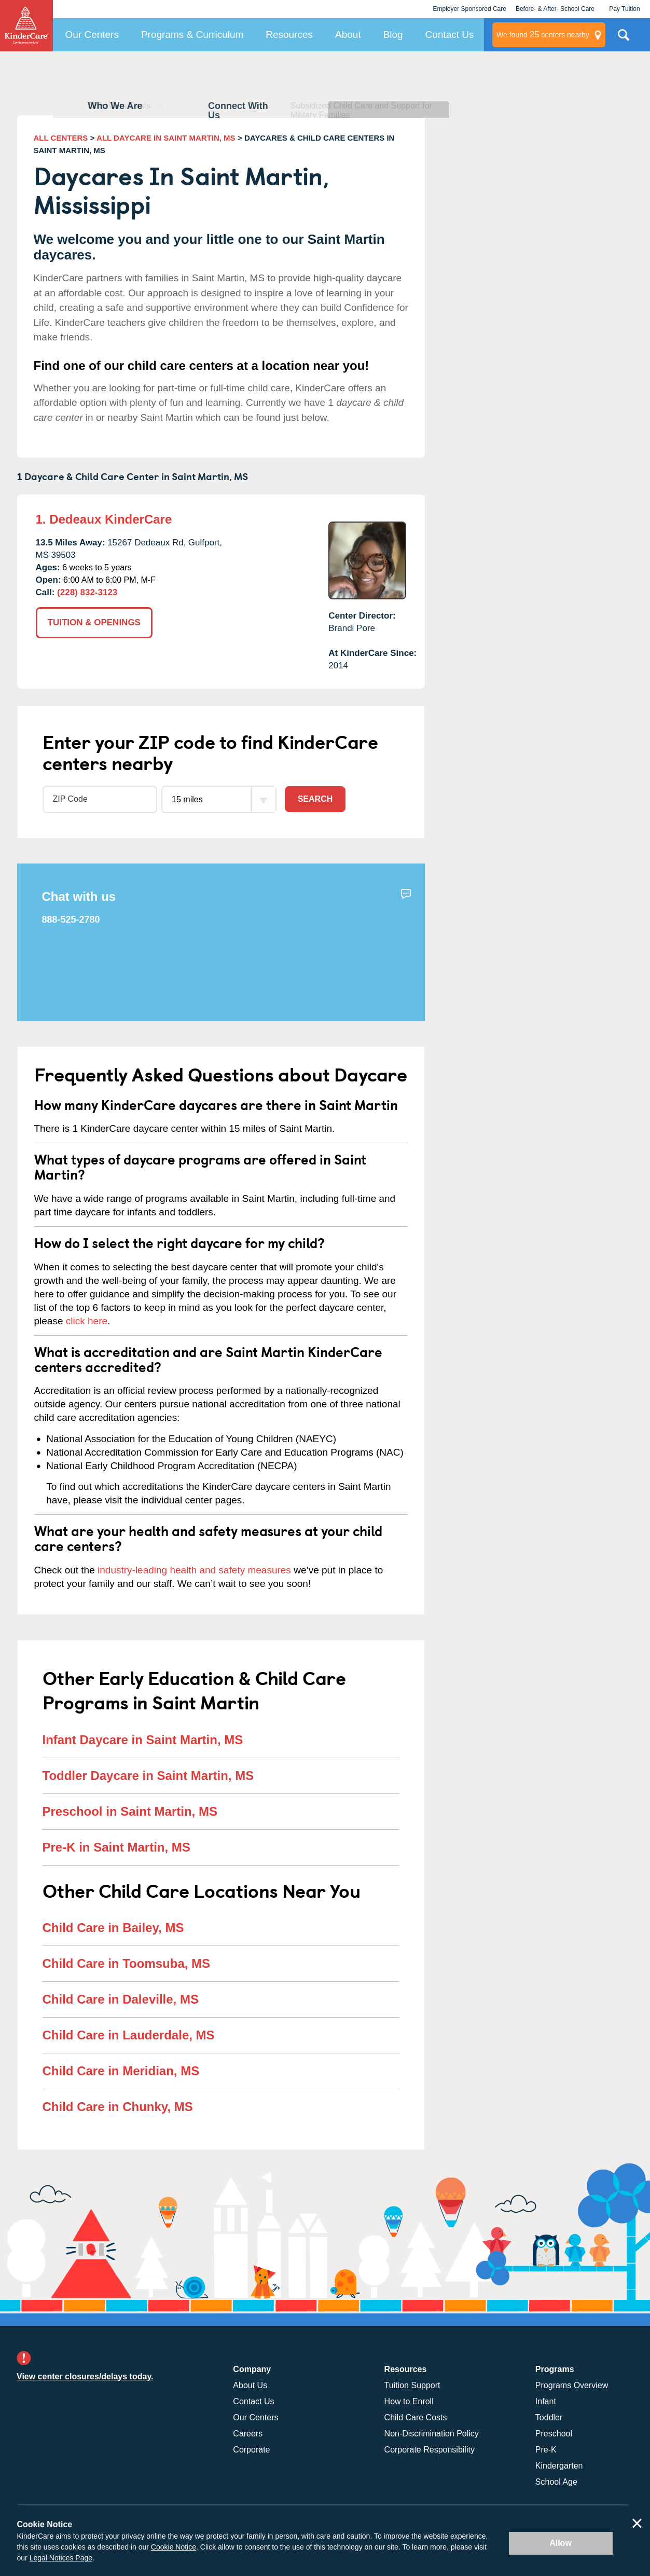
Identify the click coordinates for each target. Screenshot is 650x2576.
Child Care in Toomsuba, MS (127, 1963)
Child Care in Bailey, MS (113, 1928)
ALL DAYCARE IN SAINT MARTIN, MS (166, 137)
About (348, 34)
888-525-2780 (71, 919)
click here (86, 1321)
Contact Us (449, 34)
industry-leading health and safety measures (194, 1570)
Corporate (251, 2449)
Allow (560, 2543)
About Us (250, 2385)
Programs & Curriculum (192, 34)
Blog (393, 34)
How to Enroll (409, 2401)
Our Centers (91, 34)
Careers (247, 2433)
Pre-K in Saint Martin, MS (116, 1847)
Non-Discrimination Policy (431, 2433)
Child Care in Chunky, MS (118, 2107)
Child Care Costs (415, 2417)
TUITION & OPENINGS (94, 622)
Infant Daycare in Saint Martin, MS (143, 1740)
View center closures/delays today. (85, 2376)
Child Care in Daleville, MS (121, 1999)
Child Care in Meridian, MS (121, 2071)
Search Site (623, 39)
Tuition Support (412, 2385)
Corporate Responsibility (429, 2449)
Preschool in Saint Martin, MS (130, 1811)
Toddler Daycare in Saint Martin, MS (148, 1776)
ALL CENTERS (61, 137)
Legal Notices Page (61, 2558)
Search (315, 798)
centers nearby (542, 34)
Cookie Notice (173, 2547)
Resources (289, 34)
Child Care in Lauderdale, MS (129, 2035)
